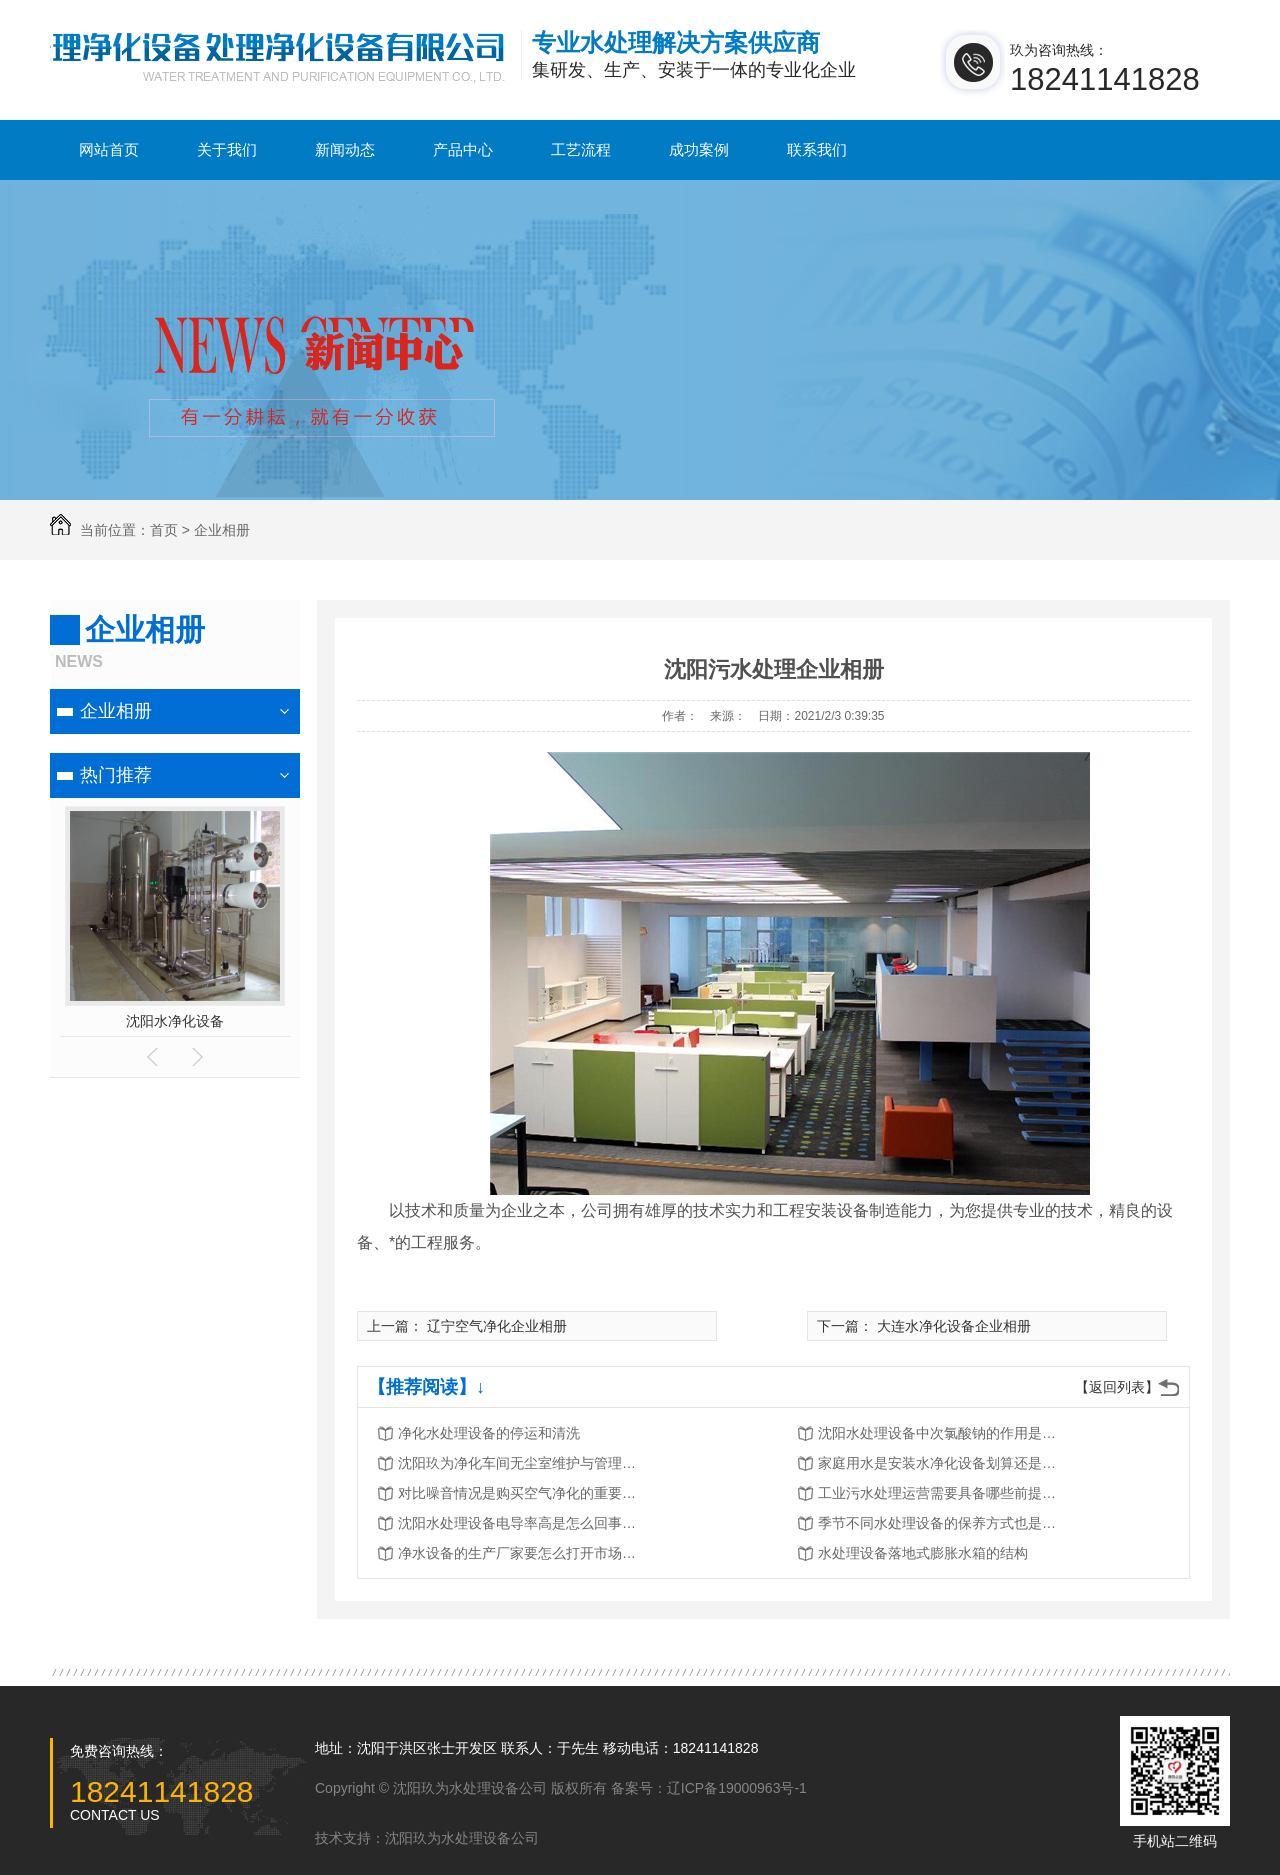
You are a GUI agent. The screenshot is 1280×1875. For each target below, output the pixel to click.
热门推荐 (116, 775)
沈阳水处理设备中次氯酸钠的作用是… (937, 1433)
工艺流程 (581, 149)
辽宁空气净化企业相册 (497, 1326)
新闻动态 (345, 149)
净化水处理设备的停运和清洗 (489, 1433)
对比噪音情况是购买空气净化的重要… (517, 1493)
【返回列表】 (1117, 1387)
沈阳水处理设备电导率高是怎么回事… (517, 1523)
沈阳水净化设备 (175, 1021)
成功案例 (699, 149)
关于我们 (227, 149)
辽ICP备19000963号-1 (737, 1788)
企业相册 (222, 530)
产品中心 (463, 149)
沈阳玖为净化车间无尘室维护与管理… (517, 1463)
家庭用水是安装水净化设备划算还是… (937, 1463)
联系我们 (817, 149)
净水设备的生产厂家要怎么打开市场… (517, 1553)
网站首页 (109, 149)
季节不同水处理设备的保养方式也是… (937, 1523)
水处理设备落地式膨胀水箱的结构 (923, 1553)
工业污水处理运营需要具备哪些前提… (937, 1493)
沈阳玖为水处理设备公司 (462, 1838)
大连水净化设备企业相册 (954, 1326)
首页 (164, 530)
